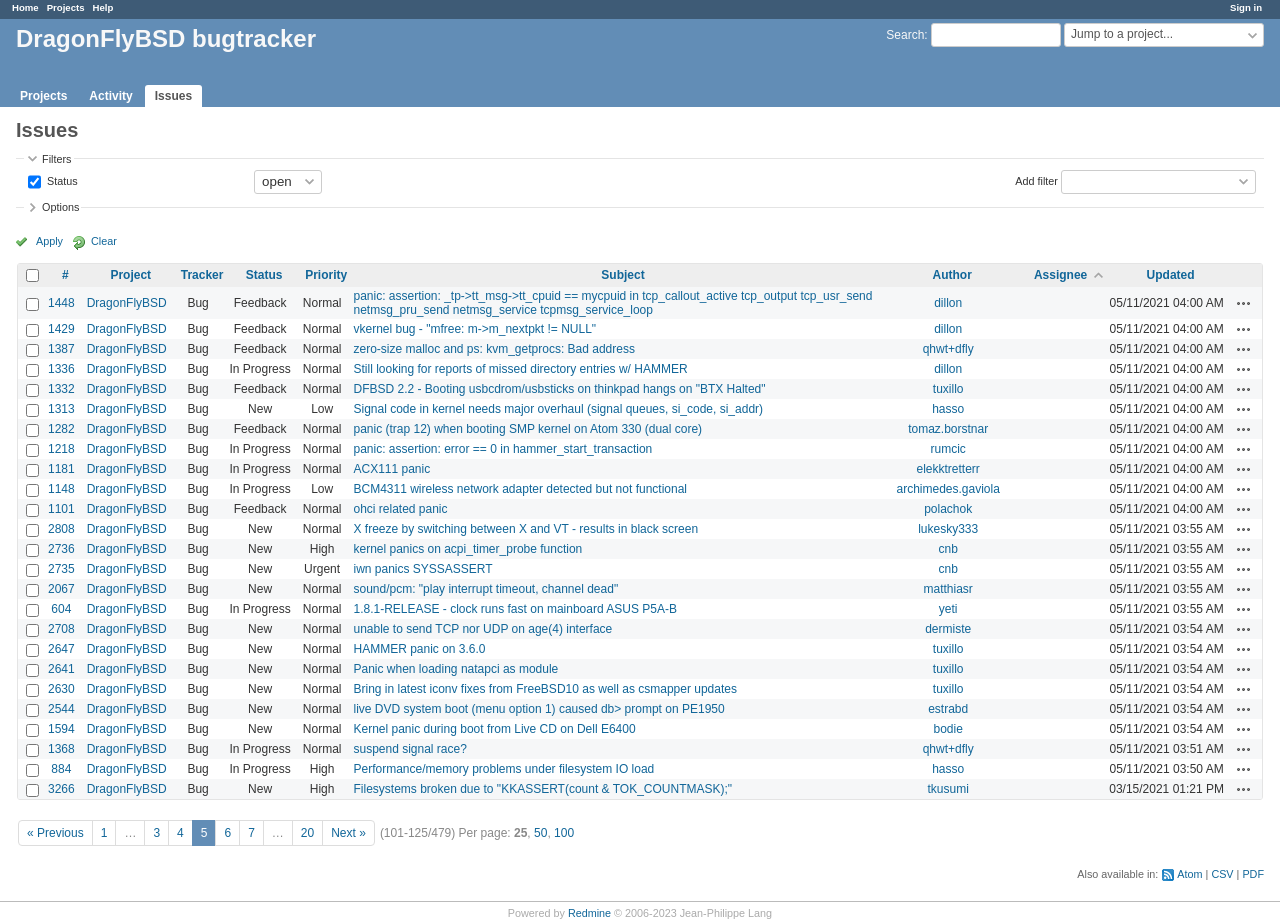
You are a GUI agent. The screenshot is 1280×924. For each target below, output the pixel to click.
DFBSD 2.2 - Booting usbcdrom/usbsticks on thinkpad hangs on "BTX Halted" (559, 389)
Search (905, 35)
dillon (948, 303)
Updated (1171, 275)
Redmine (589, 913)
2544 (61, 709)
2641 (61, 669)
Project (130, 275)
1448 (61, 303)
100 (564, 833)
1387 (61, 349)
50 (540, 833)
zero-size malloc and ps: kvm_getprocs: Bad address (493, 349)
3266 (61, 789)
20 (307, 833)
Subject (622, 275)
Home (25, 7)
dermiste (948, 629)
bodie (947, 729)
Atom (1189, 874)
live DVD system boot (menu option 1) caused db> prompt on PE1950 (538, 709)
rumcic (948, 449)
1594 (61, 729)
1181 (61, 469)
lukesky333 (948, 529)
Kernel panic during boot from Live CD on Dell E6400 (494, 729)
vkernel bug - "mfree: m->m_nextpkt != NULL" (474, 329)
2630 (61, 689)
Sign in (1246, 7)
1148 (61, 489)
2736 (61, 549)
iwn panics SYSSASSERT (422, 569)
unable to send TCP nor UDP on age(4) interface (482, 629)
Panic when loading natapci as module (455, 669)
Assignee (1060, 275)
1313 (61, 409)
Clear (104, 241)
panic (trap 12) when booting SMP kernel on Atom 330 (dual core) (527, 429)
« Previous (55, 833)
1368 (61, 749)
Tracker (202, 275)
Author (952, 275)
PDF (1253, 874)
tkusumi (948, 789)
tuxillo (948, 389)
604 (61, 609)
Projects (66, 7)
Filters (56, 159)
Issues (173, 96)
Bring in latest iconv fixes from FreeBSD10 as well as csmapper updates (545, 689)
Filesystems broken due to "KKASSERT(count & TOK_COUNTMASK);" (542, 789)
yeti (948, 609)
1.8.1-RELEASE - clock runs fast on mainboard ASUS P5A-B (514, 609)
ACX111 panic (391, 469)
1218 (61, 449)
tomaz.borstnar (948, 429)
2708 (61, 629)
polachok (948, 509)
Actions (1244, 303)
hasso (948, 409)
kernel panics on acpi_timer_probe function (467, 549)
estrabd (948, 709)
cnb (948, 549)
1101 (61, 509)
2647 (61, 649)
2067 (61, 589)
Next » (348, 833)
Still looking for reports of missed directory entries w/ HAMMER (520, 369)
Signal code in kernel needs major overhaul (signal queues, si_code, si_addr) (558, 409)
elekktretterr (948, 469)
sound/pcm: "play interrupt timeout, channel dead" (485, 589)
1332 (61, 389)
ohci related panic (400, 509)
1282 (61, 429)
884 (61, 769)
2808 (61, 529)
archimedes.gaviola (947, 489)
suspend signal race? (409, 749)
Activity (110, 96)
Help (103, 7)
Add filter (1036, 180)
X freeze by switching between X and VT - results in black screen (525, 529)
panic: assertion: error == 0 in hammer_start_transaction (502, 449)
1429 (61, 329)
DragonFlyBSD (127, 303)
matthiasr (948, 589)
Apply (49, 241)
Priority (326, 275)
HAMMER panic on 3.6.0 (419, 649)
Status (61, 180)
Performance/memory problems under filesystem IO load (503, 769)
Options (60, 207)
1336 (61, 369)
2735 (61, 569)
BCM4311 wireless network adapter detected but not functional (520, 489)
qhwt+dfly (948, 349)
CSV (1222, 874)
